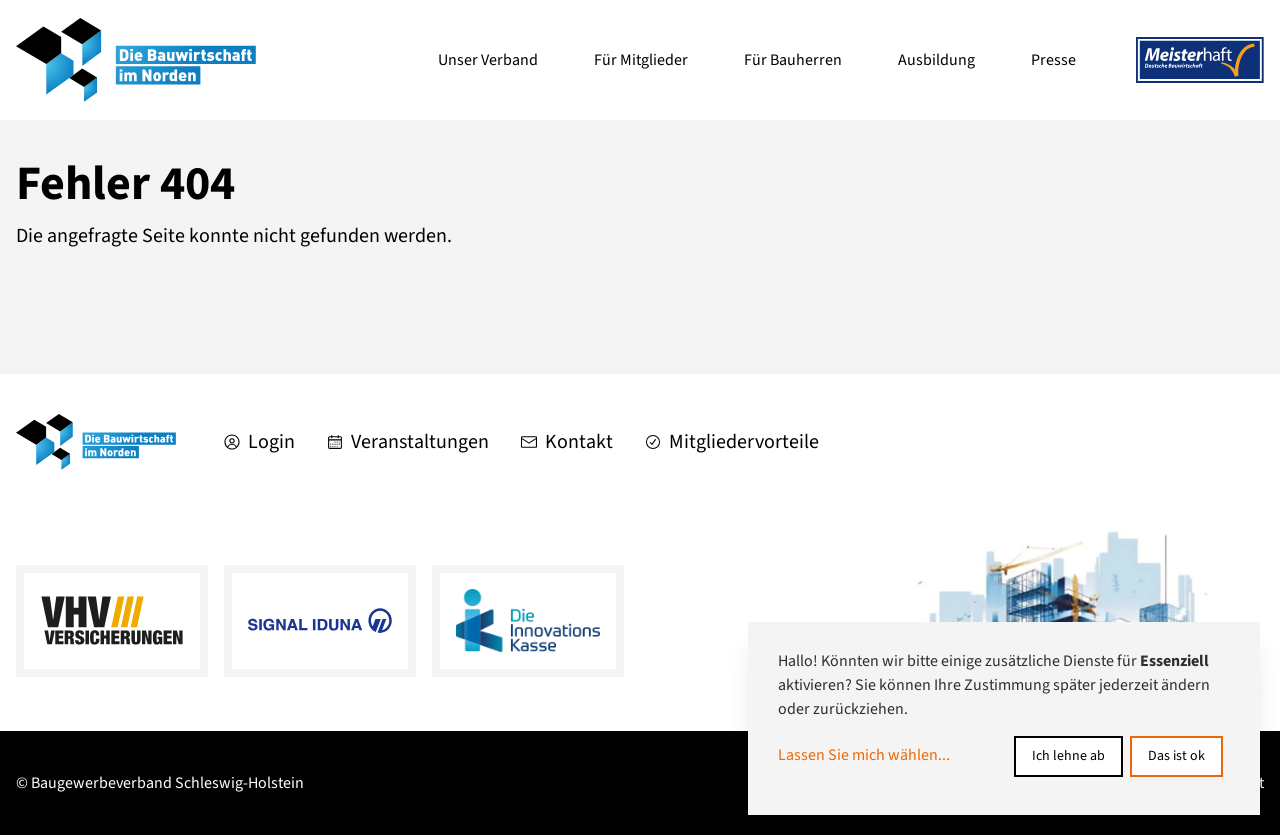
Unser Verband (488, 60)
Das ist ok (1176, 756)
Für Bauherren (793, 60)
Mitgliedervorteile (732, 442)
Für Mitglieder (641, 60)
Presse (1053, 60)
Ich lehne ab (1068, 756)
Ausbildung (936, 60)
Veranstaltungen (408, 442)
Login (259, 442)
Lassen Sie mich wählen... (864, 755)
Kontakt (567, 442)
